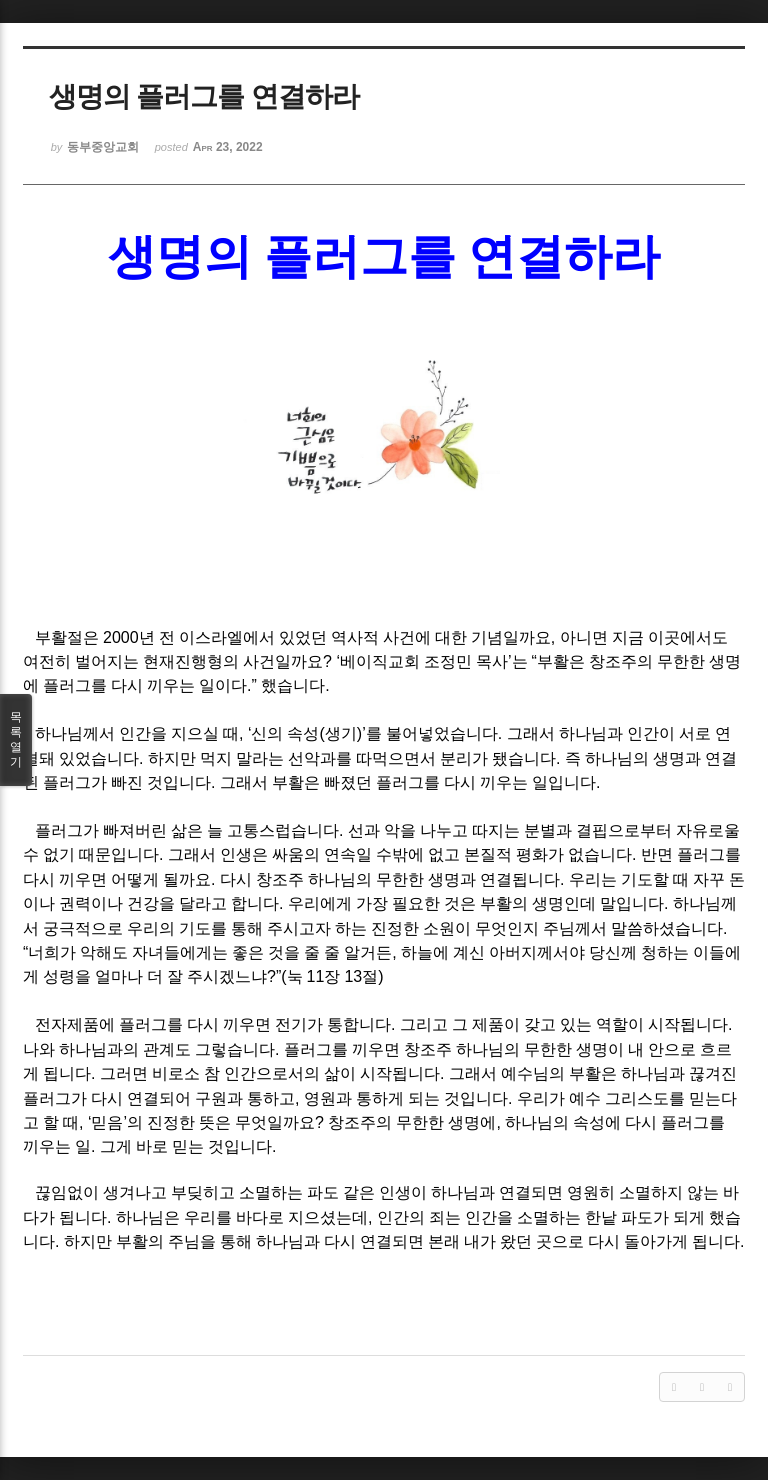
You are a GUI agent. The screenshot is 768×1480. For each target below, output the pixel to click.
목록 (16, 740)
